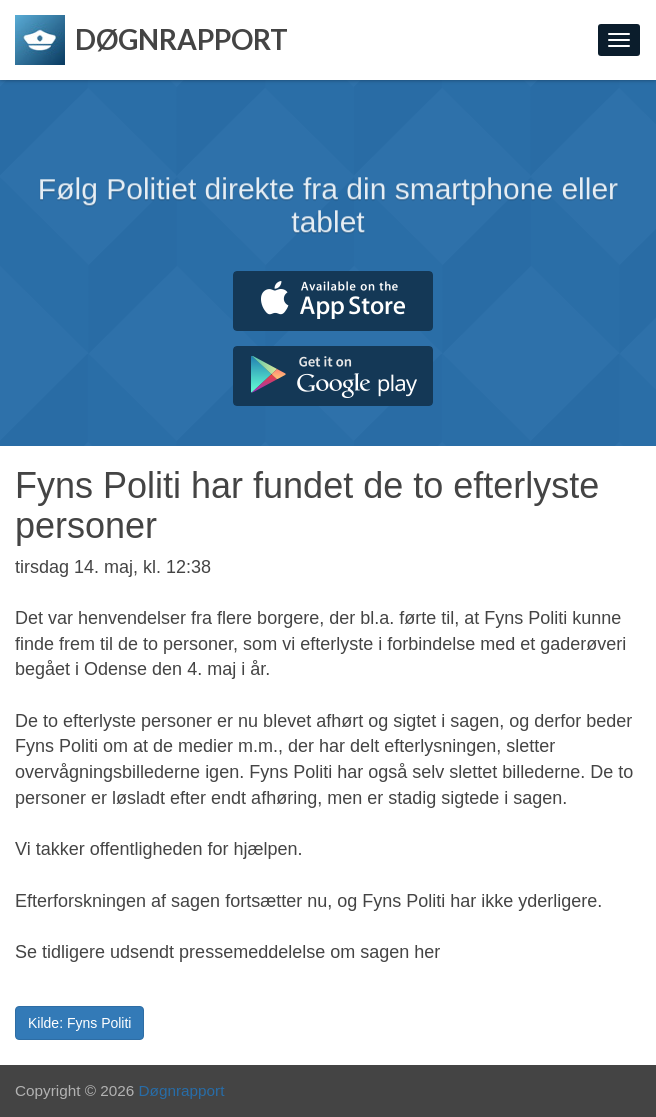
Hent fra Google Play (333, 376)
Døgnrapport (182, 1090)
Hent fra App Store (333, 301)
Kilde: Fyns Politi (79, 1023)
